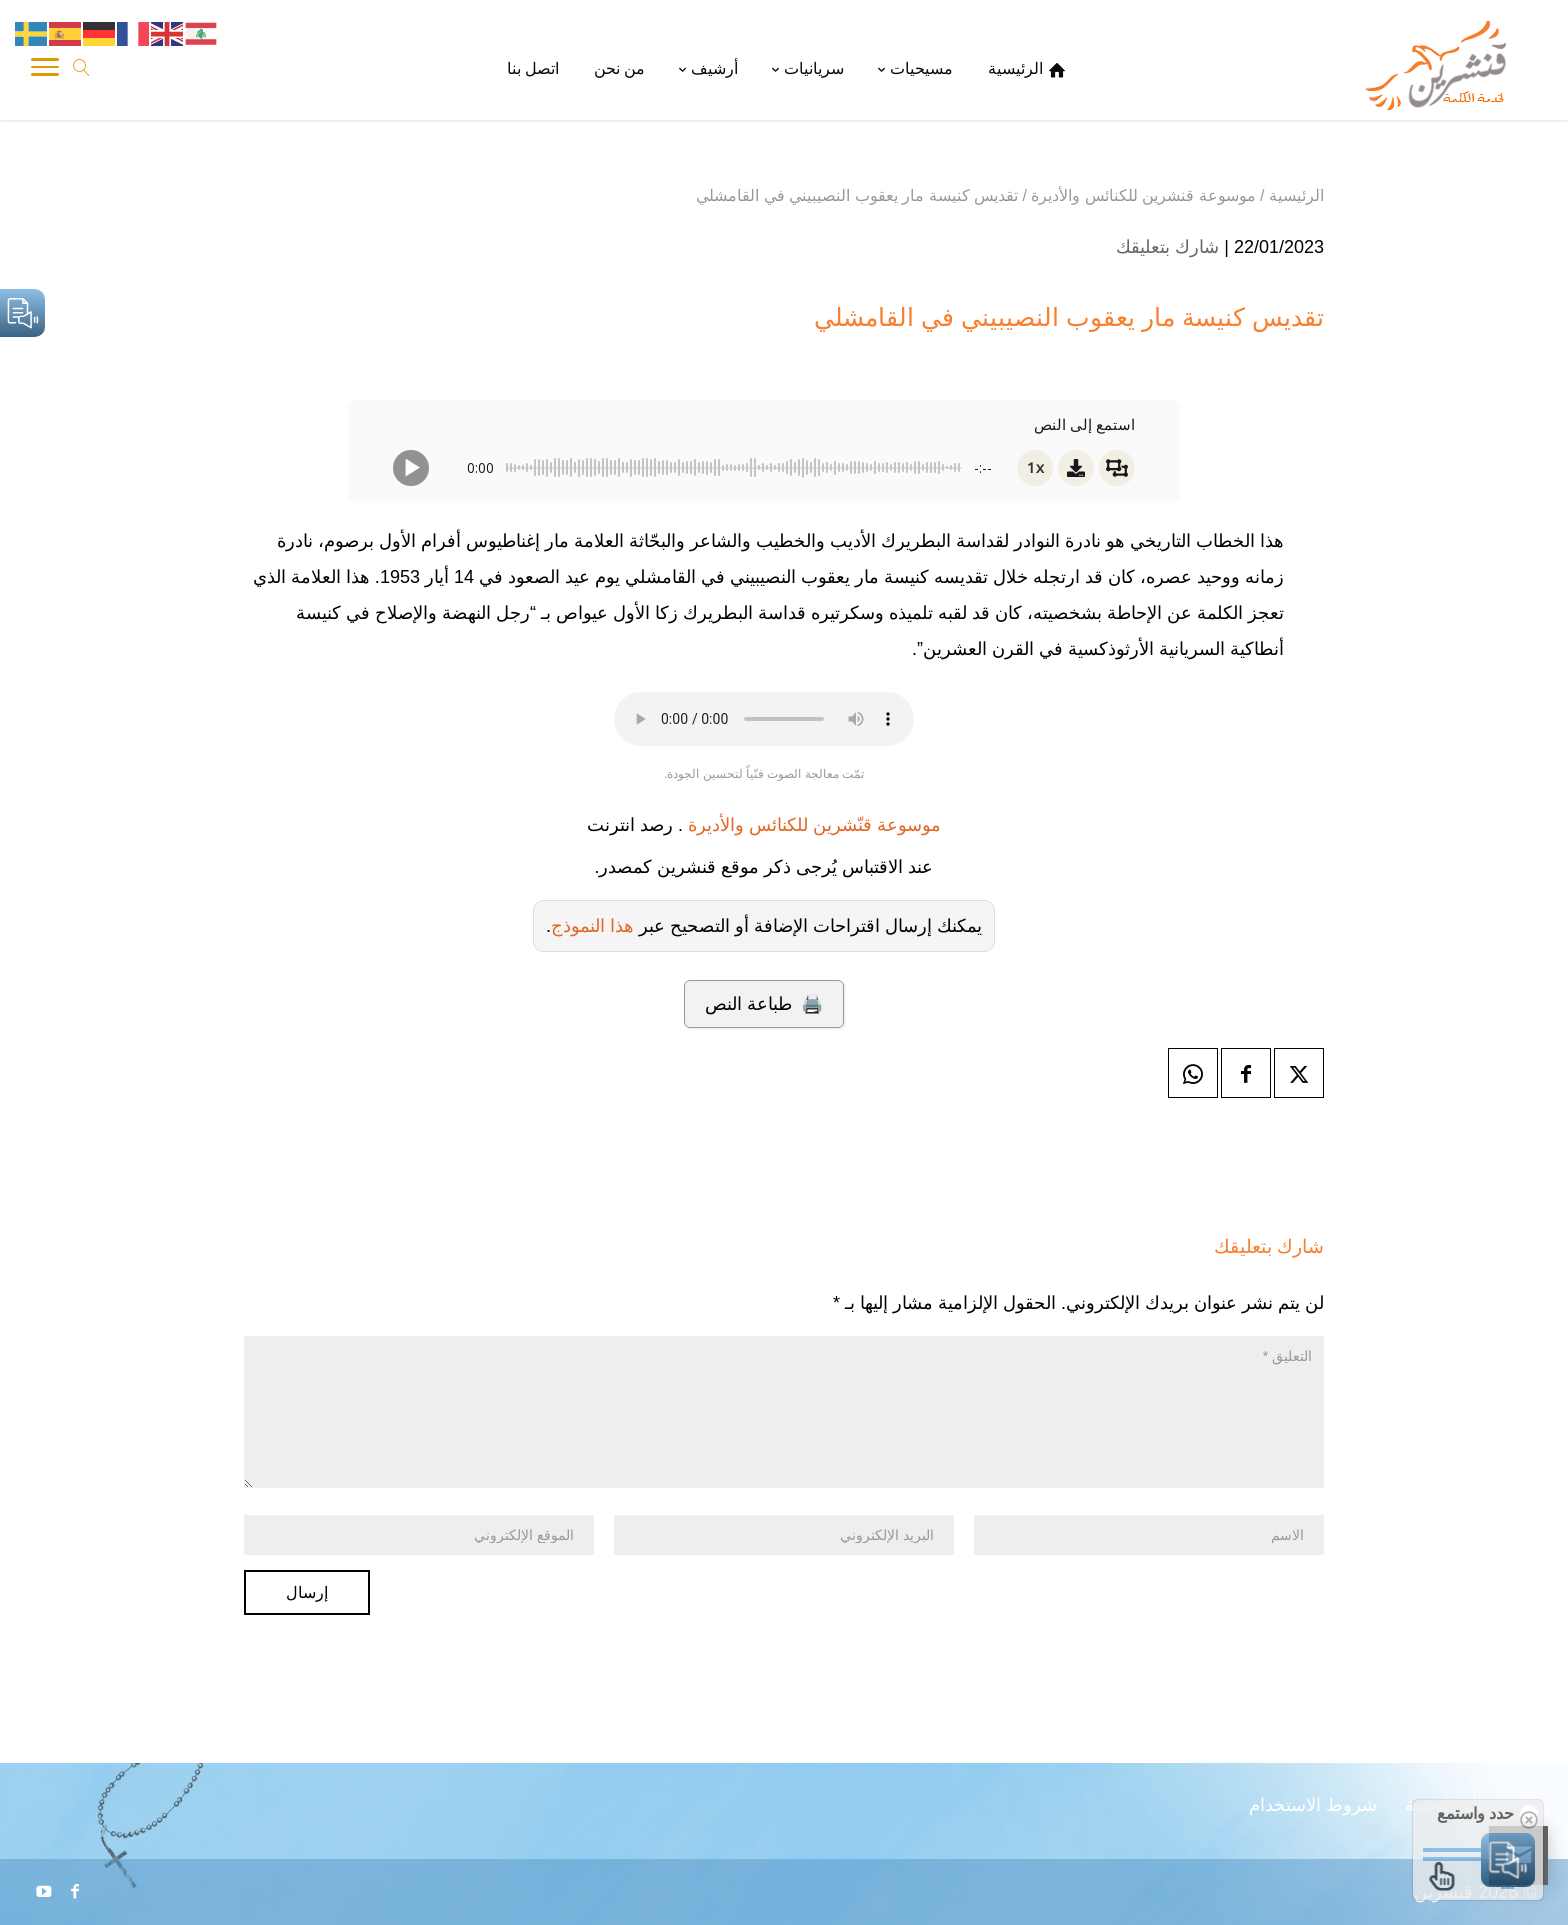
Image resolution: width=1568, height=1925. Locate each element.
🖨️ (763, 1004)
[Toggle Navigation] (45, 70)
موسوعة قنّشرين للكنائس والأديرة (814, 825)
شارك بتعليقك (1167, 247)
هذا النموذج (592, 926)
